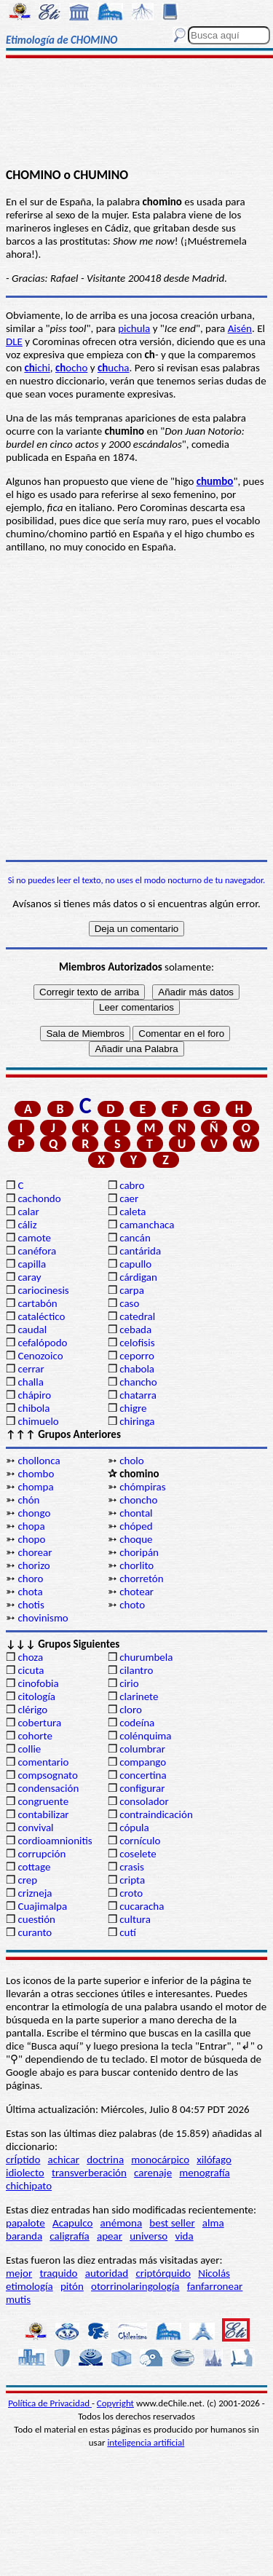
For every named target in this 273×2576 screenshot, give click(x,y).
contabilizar (42, 1814)
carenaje (153, 2172)
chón (28, 1499)
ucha (114, 367)
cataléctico (41, 1316)
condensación (48, 1788)
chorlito (136, 1565)
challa (30, 1381)
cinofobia (37, 1683)
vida (184, 2236)
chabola (136, 1368)
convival (35, 1827)
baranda (24, 2236)
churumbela (146, 1657)
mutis (18, 2299)
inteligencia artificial (145, 2442)
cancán (135, 1237)
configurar (142, 1788)
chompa (35, 1486)
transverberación (89, 2172)
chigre (132, 1408)
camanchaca (146, 1224)
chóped (135, 1526)
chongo (33, 1513)
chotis (30, 1604)
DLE (14, 341)
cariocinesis (42, 1290)
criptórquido (163, 2273)
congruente (42, 1801)
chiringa (136, 1421)
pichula (134, 328)
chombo (35, 1473)
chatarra (138, 1395)
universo (148, 2236)
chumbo (215, 481)
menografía (204, 2172)
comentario (42, 1762)
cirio (128, 1683)
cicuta (30, 1670)
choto (132, 1604)
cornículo (139, 1840)
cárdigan (138, 1277)
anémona (121, 2222)
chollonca (38, 1460)
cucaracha (141, 1906)
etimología (29, 2286)
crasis (131, 1866)
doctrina (105, 2159)
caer (128, 1198)
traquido (58, 2273)
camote (34, 1237)
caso (129, 1303)
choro (30, 1578)
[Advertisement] (136, 114)
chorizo (33, 1565)
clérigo (32, 1709)
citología (36, 1696)
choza (30, 1657)
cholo (131, 1460)
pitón (72, 2286)
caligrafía (70, 2236)
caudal (32, 1329)
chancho (138, 1381)
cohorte (34, 1735)
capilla (31, 1264)
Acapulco (72, 2222)
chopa (30, 1526)
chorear (34, 1552)
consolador (143, 1801)
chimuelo (37, 1421)
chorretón (141, 1578)
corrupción (41, 1853)
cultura (135, 1919)
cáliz (26, 1224)
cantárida (140, 1250)
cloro (130, 1709)
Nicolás (214, 2273)
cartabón (37, 1303)
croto (131, 1893)
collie (29, 1748)
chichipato (29, 2185)
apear (109, 2236)
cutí (127, 1932)
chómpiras (142, 1486)
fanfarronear (215, 2286)
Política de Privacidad (50, 2403)
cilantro (136, 1670)
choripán (139, 1552)
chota (29, 1591)
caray (29, 1277)
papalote (25, 2222)
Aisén (240, 328)
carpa (131, 1290)
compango (142, 1762)
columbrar (142, 1748)
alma (213, 2222)
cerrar (30, 1368)
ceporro (136, 1355)
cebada (135, 1329)
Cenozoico (40, 1355)
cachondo (38, 1198)
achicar (63, 2159)
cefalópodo (42, 1342)
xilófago (214, 2159)
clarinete (138, 1696)
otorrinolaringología (135, 2286)
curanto (34, 1932)
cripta (132, 1879)
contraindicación (156, 1814)
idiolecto (25, 2172)
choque (135, 1539)
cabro (131, 1185)
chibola (33, 1408)
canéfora (36, 1250)
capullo (135, 1264)
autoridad (106, 2273)
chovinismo (42, 1617)
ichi (37, 367)
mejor (19, 2273)
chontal (135, 1513)
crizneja (34, 1893)
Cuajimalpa (42, 1906)
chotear (136, 1591)
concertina (142, 1775)
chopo (31, 1539)
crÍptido (23, 2159)
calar (28, 1211)
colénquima (145, 1735)
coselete (138, 1853)
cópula (134, 1827)
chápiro (34, 1395)
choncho (138, 1499)
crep (27, 1879)
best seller (171, 2222)
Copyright (115, 2403)
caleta (132, 1211)
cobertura (39, 1722)
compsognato (47, 1775)
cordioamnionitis (54, 1840)
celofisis (136, 1342)
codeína (136, 1722)
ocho (71, 367)
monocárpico (160, 2159)
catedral (137, 1316)
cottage (33, 1866)
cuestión (36, 1919)
